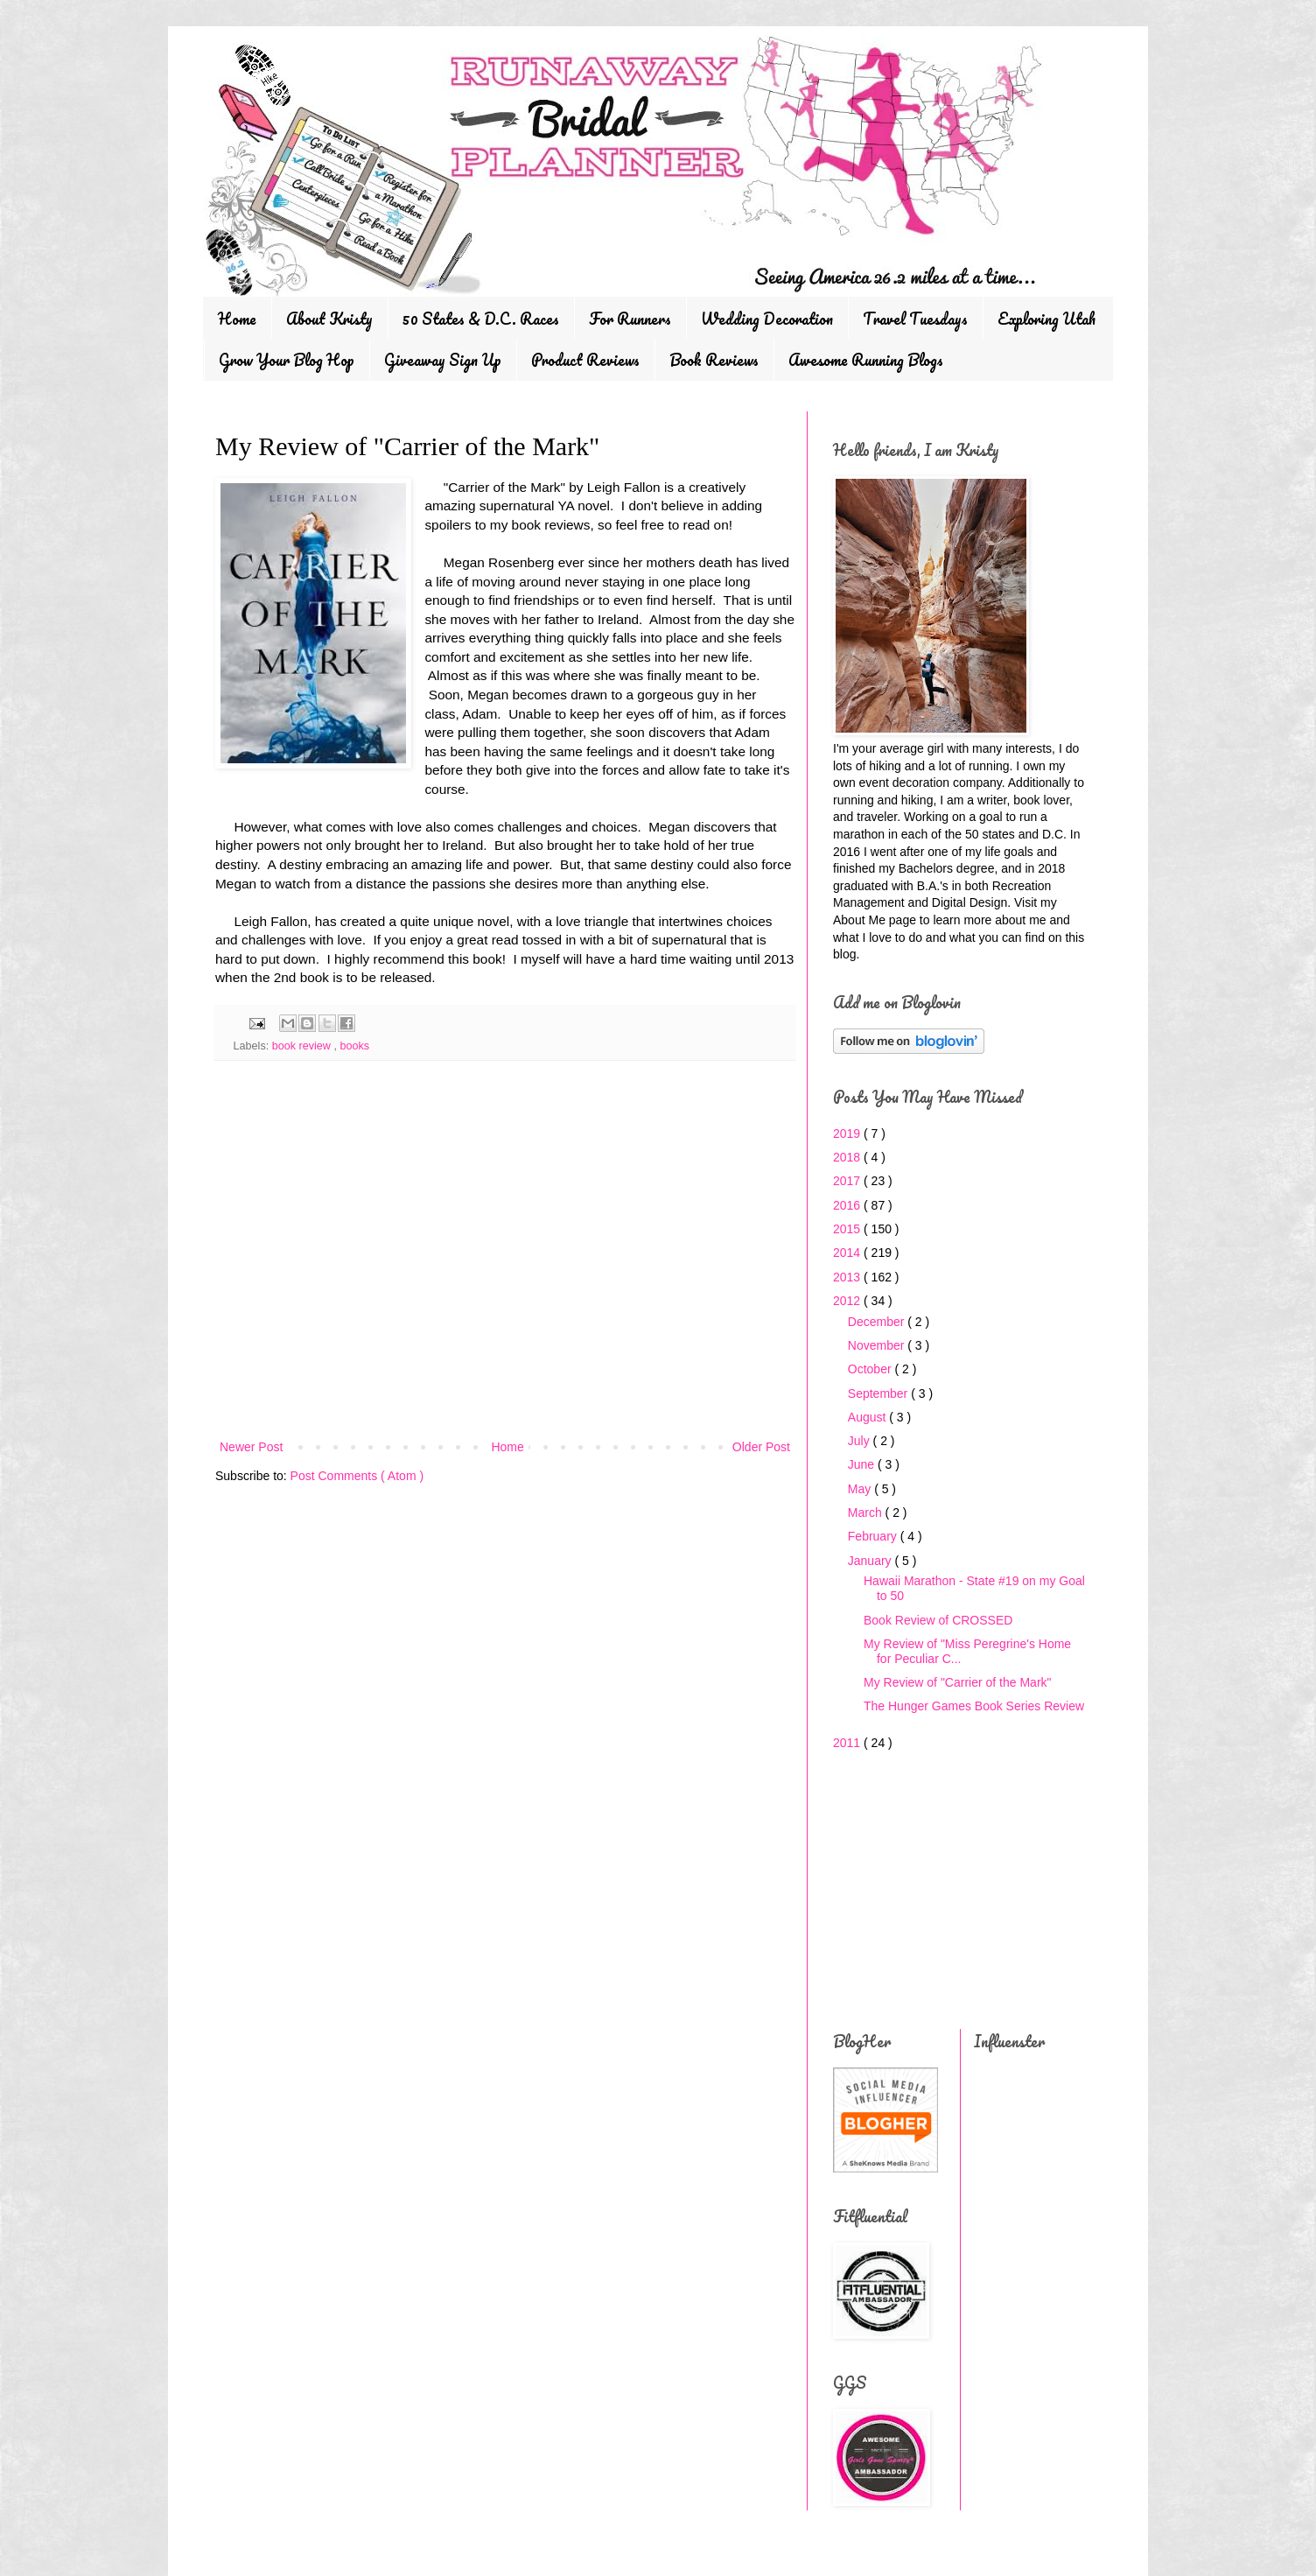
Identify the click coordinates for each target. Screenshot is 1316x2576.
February (874, 1536)
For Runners (630, 318)
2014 (848, 1253)
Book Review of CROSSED (938, 1620)
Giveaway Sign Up (442, 359)
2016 (848, 1205)
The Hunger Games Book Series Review (974, 1706)
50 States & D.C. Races (480, 318)
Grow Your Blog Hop (286, 359)
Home (237, 318)
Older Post (761, 1447)
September (879, 1393)
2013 (848, 1277)
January (871, 1561)
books (354, 1046)
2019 (848, 1134)
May (861, 1489)
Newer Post (251, 1447)
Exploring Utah (1047, 318)
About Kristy (329, 318)
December (877, 1322)
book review (303, 1046)
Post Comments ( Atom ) (357, 1476)
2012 (848, 1301)
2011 (848, 1743)
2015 (848, 1229)
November (877, 1345)
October (871, 1369)
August (868, 1417)
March (867, 1513)
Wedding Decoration (767, 318)
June (863, 1464)
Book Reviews (714, 359)
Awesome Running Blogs (865, 359)
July (860, 1441)
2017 (848, 1181)
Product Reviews (585, 359)
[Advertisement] (504, 1291)
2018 (848, 1157)
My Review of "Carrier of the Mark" (958, 1682)
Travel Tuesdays (915, 318)
